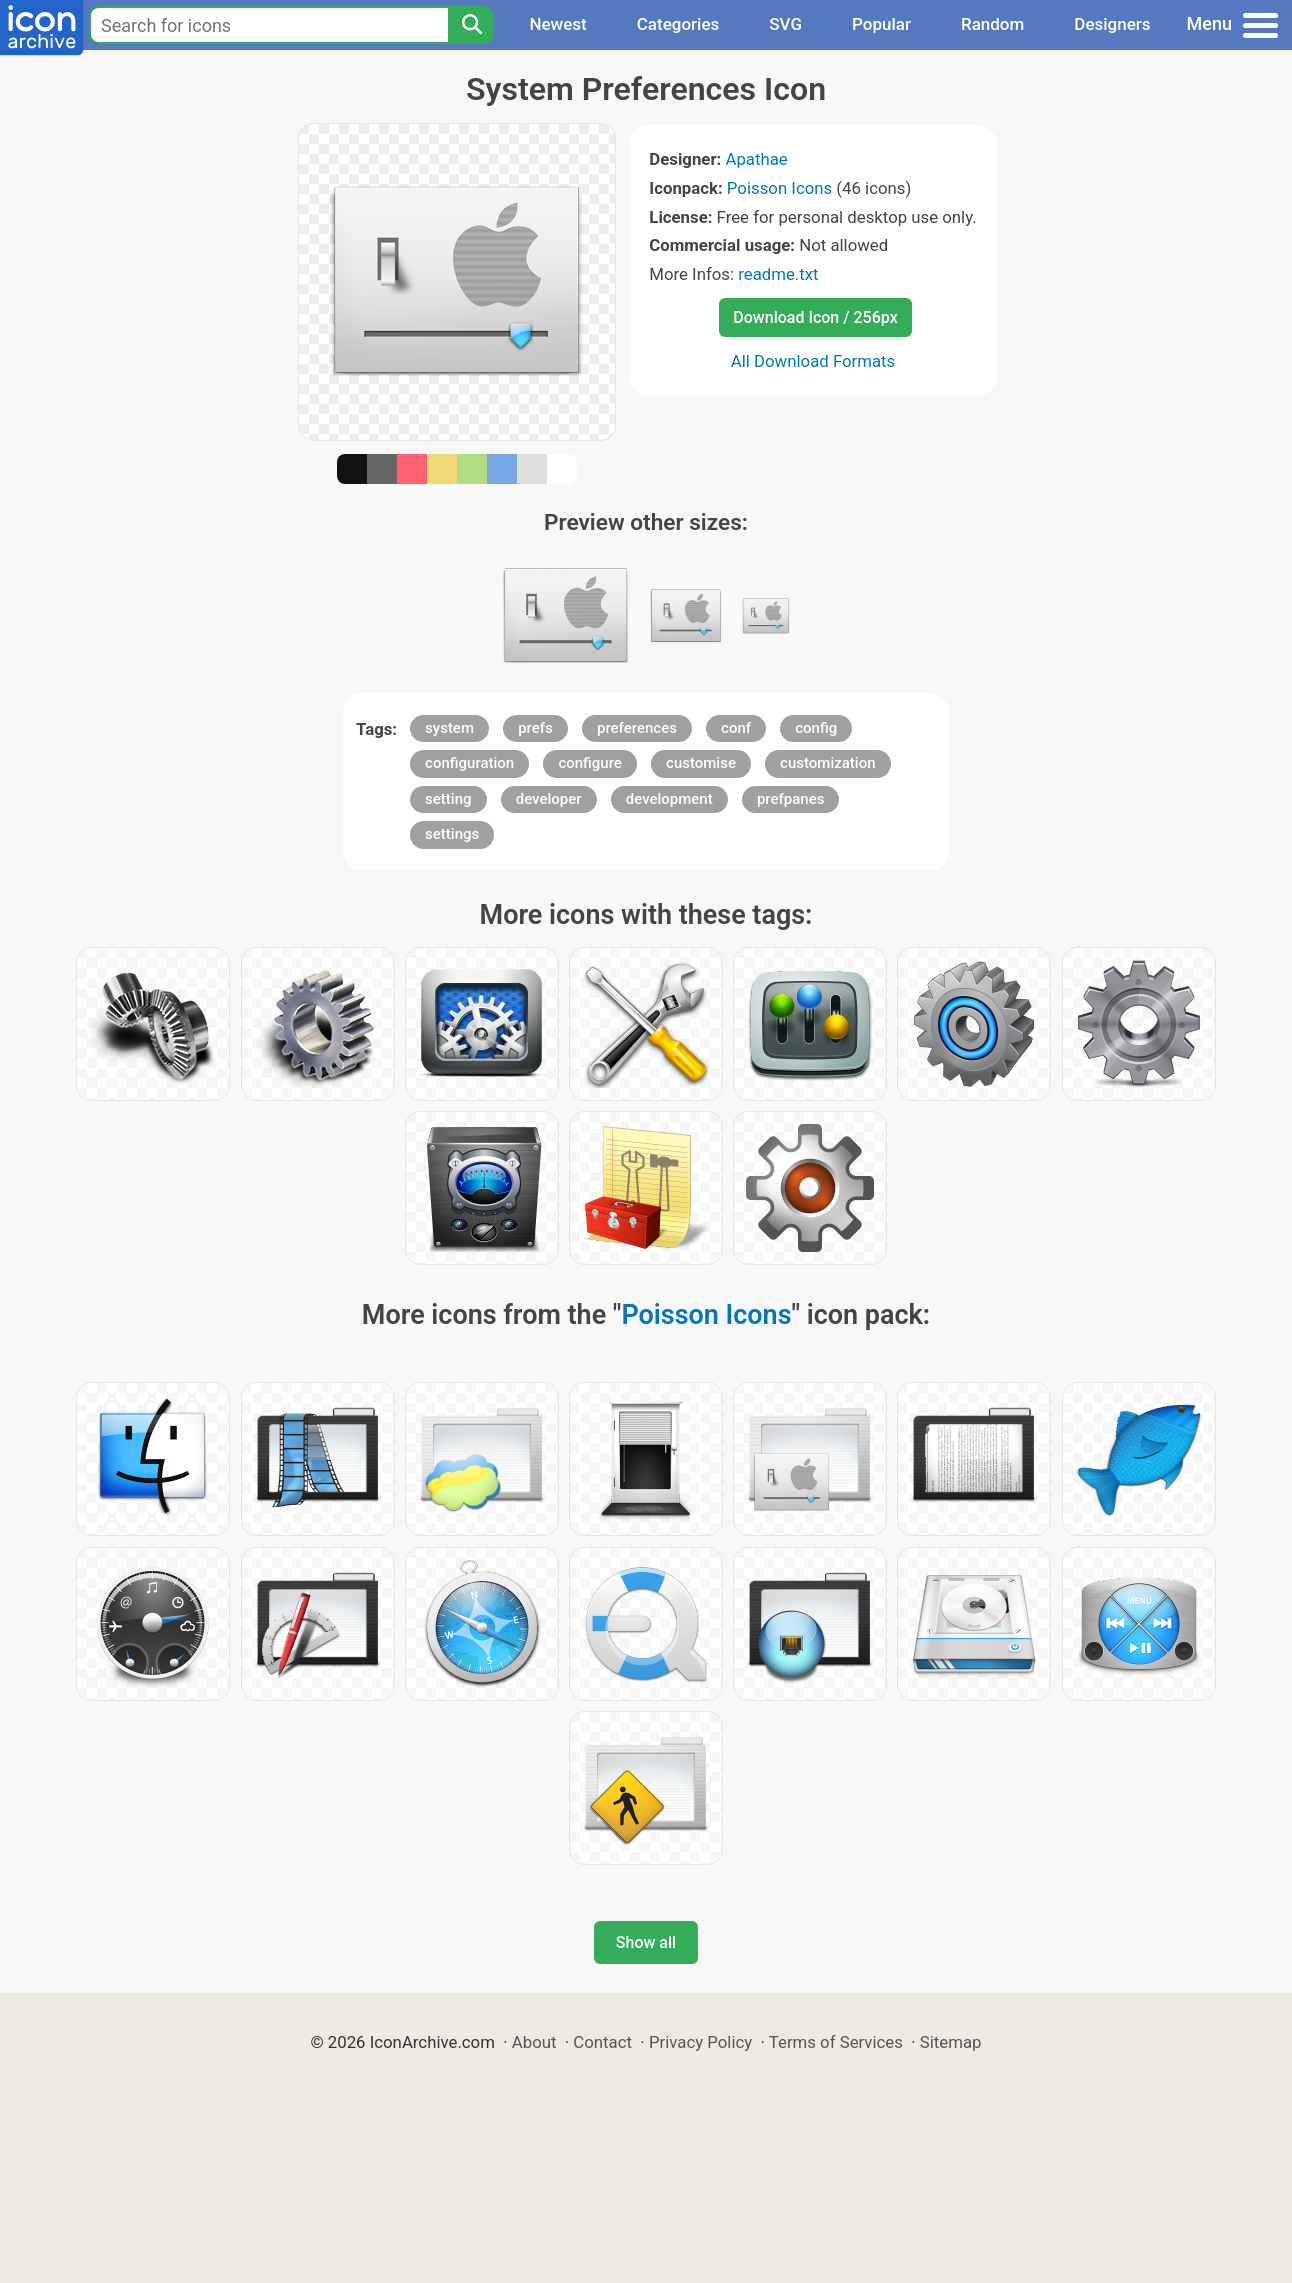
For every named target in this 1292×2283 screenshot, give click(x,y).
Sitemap (951, 2042)
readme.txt (778, 274)
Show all (646, 1942)
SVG (785, 24)
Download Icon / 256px (815, 317)
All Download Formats (813, 361)
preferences (637, 728)
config (816, 728)
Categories (678, 24)
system (449, 728)
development (669, 799)
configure (590, 763)
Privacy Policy (700, 2042)
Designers (1112, 24)
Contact (602, 2042)
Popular (881, 24)
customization (827, 763)
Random (992, 24)
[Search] (471, 25)
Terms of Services (836, 2042)
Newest (557, 24)
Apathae (756, 159)
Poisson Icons (779, 188)
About (534, 2042)
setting (448, 799)
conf (736, 728)
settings (452, 834)
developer (549, 799)
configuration (469, 763)
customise (701, 763)
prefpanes (791, 799)
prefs (535, 728)
